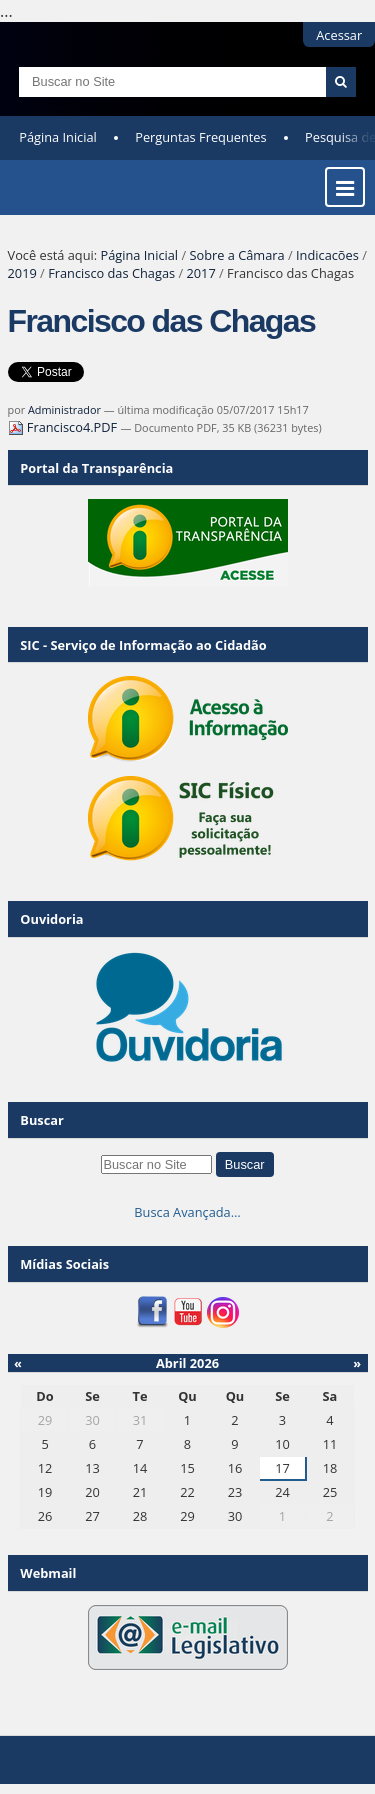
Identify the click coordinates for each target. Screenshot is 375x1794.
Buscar (42, 1120)
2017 (200, 273)
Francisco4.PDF (64, 427)
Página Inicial (58, 137)
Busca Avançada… (187, 1212)
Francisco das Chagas (111, 273)
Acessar (339, 35)
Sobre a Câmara (236, 255)
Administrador (64, 409)
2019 (22, 273)
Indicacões (327, 255)
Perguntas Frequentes (200, 137)
